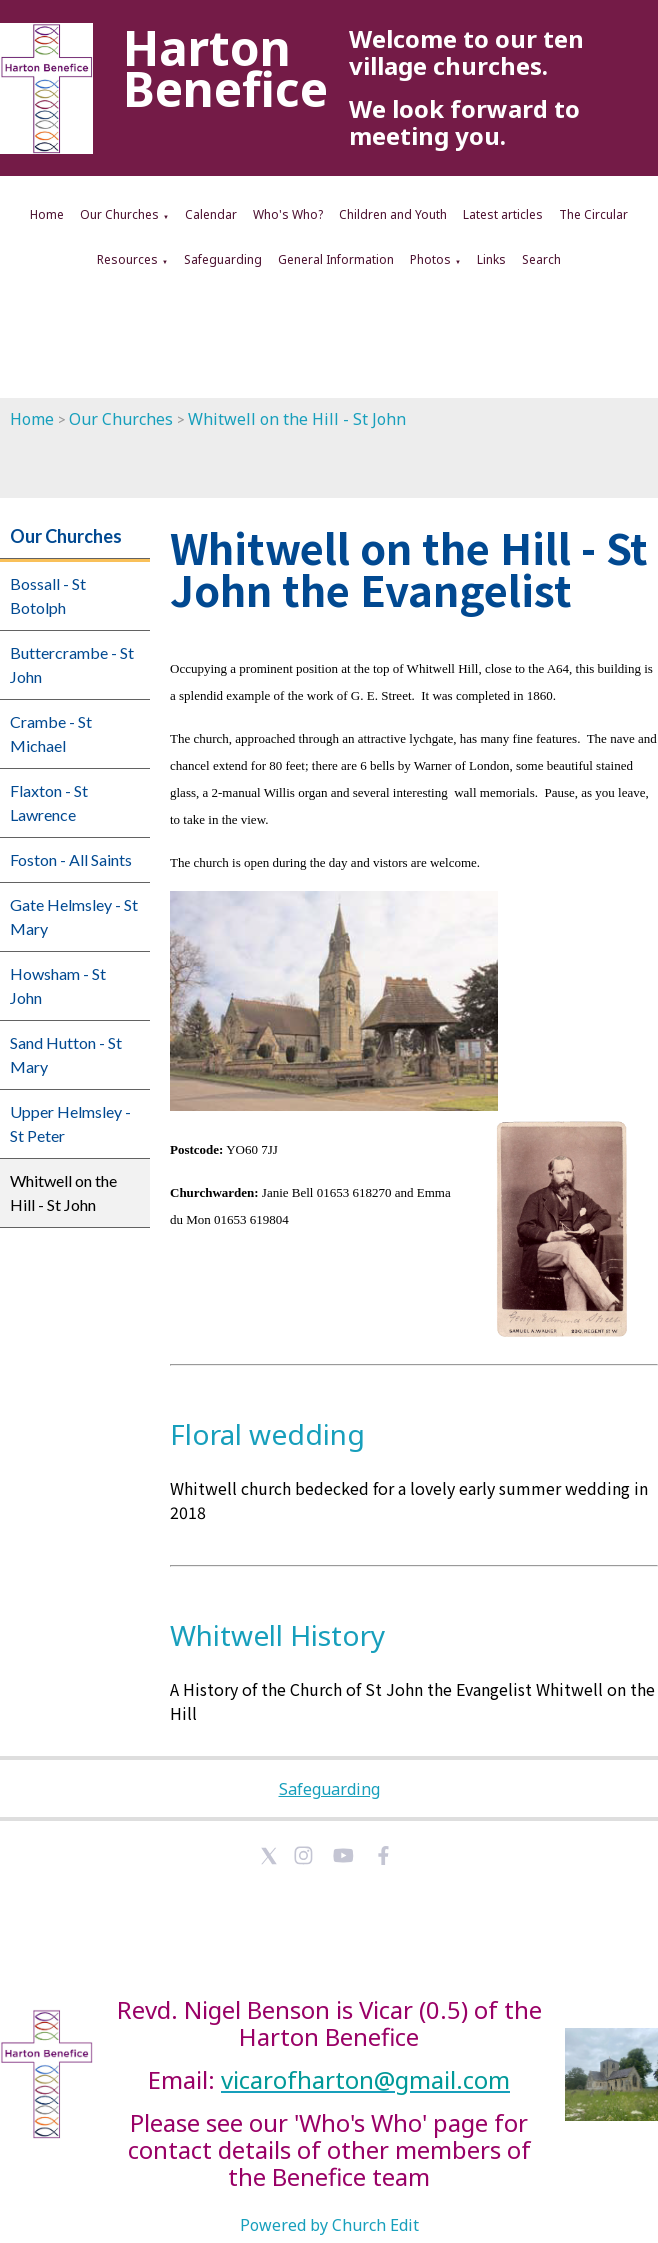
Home (47, 214)
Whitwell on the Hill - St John (297, 419)
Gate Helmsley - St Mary (74, 916)
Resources (127, 259)
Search (541, 259)
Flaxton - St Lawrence (49, 802)
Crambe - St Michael (51, 733)
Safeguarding (223, 259)
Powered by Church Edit (329, 2225)
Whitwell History (277, 1635)
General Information (336, 259)
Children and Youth (393, 214)
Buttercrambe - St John (72, 664)
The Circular (593, 214)
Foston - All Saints (71, 859)
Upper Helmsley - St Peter (70, 1123)
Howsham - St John (58, 985)
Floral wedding (267, 1434)
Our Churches (119, 214)
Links (491, 259)
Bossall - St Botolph (48, 595)
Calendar (211, 214)
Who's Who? (288, 214)
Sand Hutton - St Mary (66, 1054)
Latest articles (503, 214)
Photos (430, 259)
